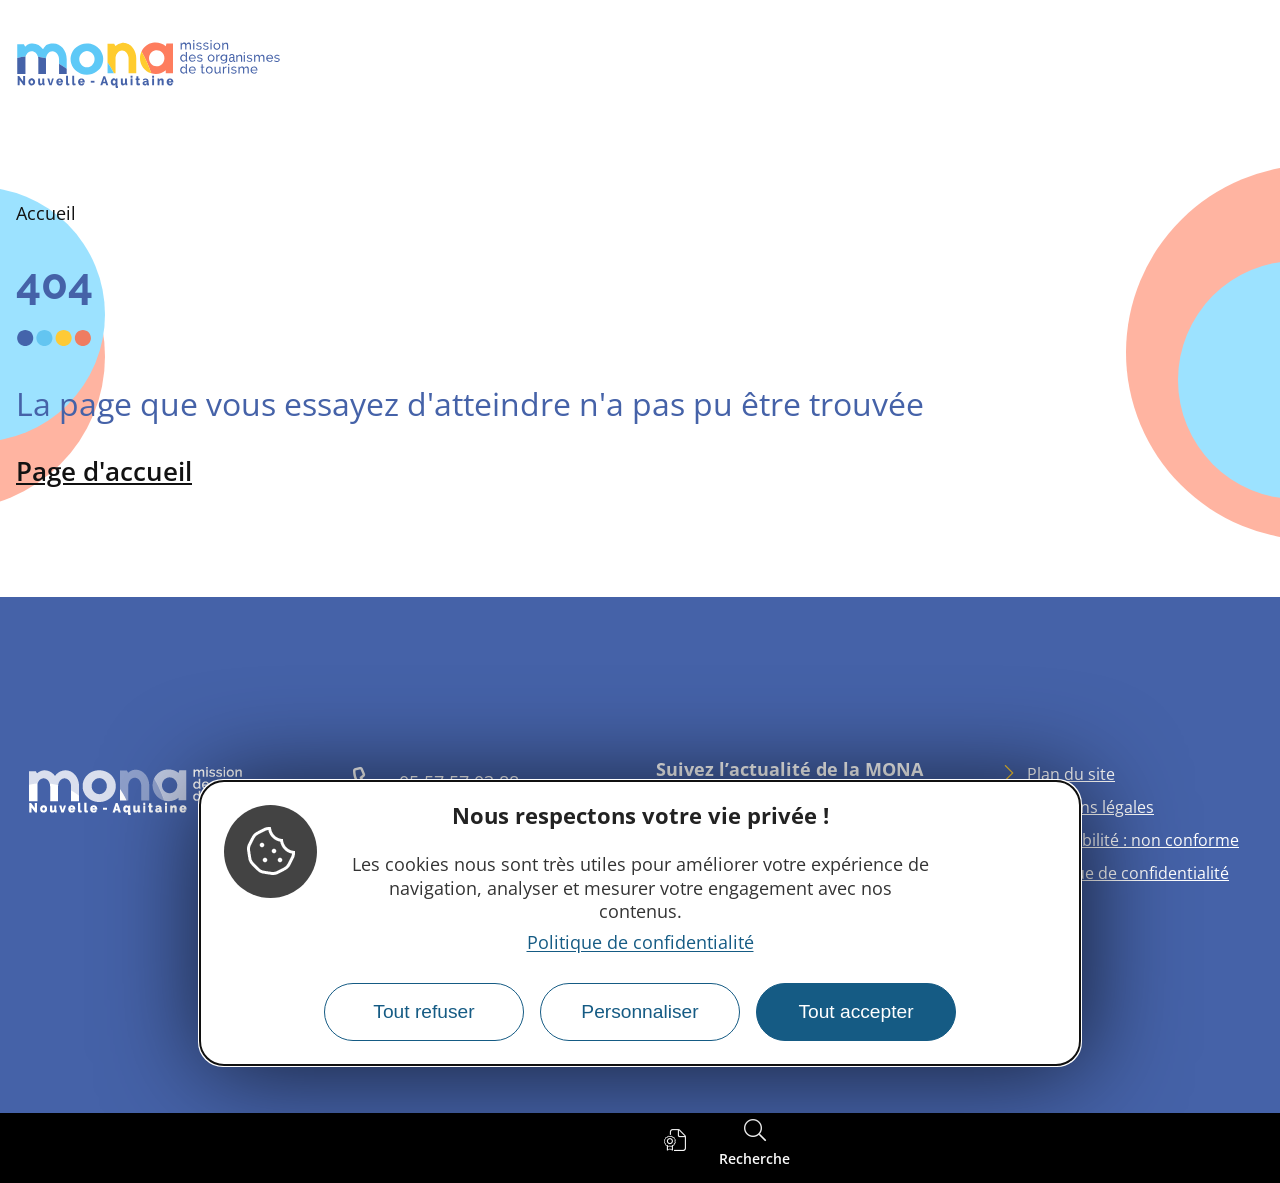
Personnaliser (639, 1011)
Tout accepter (855, 1011)
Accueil (46, 213)
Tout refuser (423, 1011)
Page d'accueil (104, 471)
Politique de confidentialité (640, 942)
